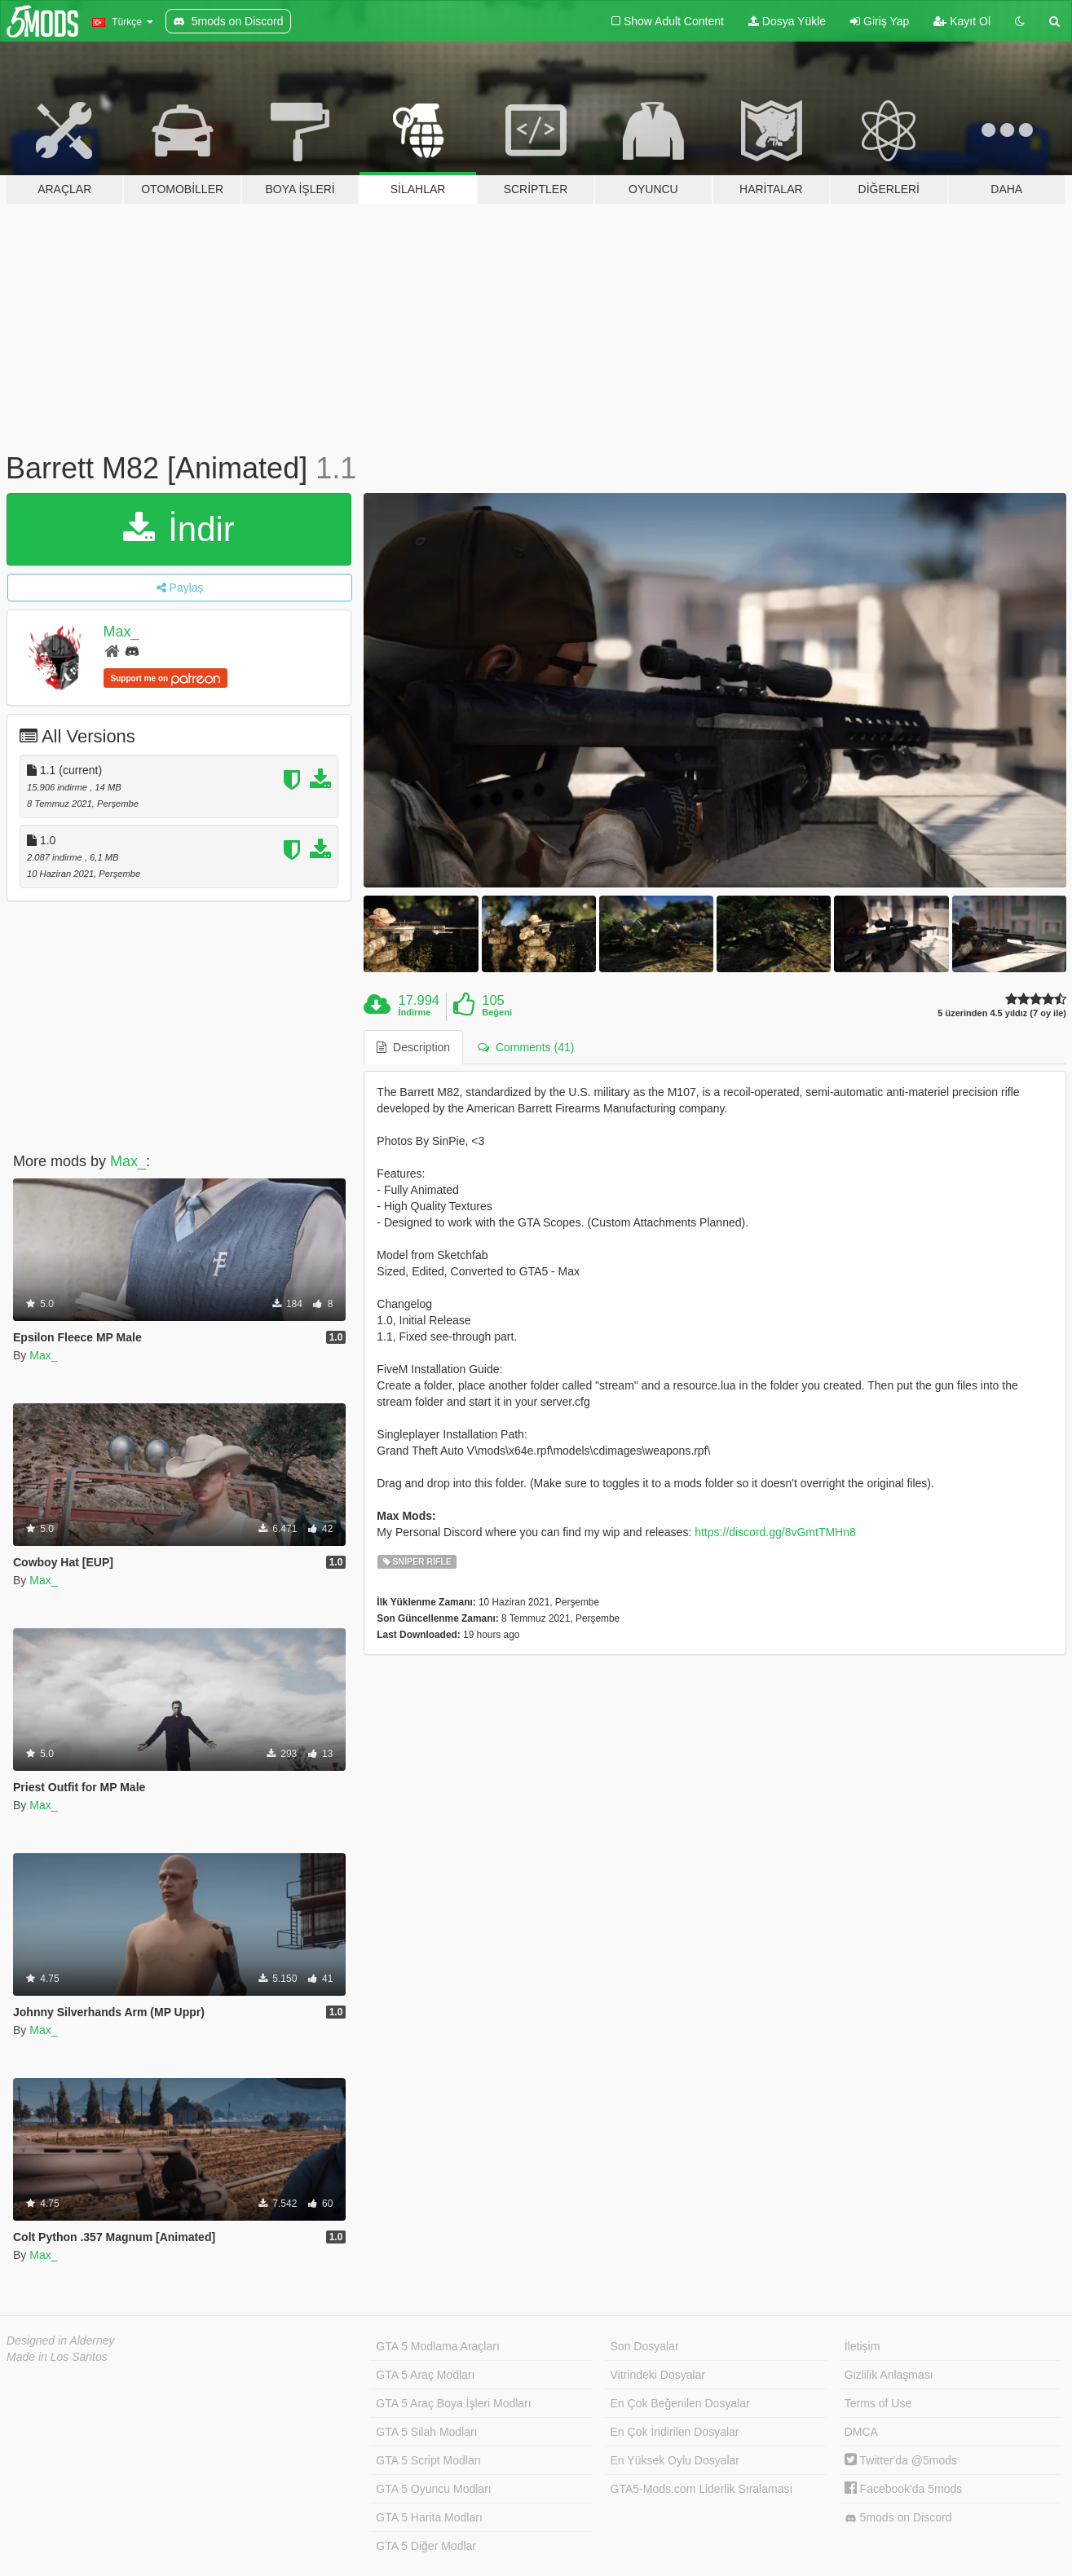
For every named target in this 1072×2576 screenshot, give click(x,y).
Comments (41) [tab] (526, 1047)
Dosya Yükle (787, 21)
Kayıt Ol (961, 21)
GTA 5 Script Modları (428, 2460)
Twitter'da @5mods (901, 2460)
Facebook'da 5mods (904, 2488)
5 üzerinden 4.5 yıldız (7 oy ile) (1001, 1013)
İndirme (415, 1012)
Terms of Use (878, 2403)
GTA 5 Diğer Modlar (426, 2545)
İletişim (862, 2346)
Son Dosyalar (645, 2346)
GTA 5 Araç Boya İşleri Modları (453, 2403)
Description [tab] (413, 1047)
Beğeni (497, 1012)
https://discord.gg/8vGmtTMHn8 (775, 1532)
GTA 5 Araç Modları (425, 2374)
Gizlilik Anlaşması (889, 2374)
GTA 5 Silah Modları (426, 2431)
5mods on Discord (898, 2518)
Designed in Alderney (61, 2340)
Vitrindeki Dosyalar (658, 2374)
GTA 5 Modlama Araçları (437, 2346)
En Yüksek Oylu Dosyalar (675, 2460)
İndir (178, 529)
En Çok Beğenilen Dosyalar (680, 2403)
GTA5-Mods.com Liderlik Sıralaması (702, 2488)
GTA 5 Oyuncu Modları (433, 2488)
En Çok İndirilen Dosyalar (675, 2431)
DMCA (861, 2431)
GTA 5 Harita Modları (429, 2517)
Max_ (121, 631)
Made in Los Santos (57, 2356)
